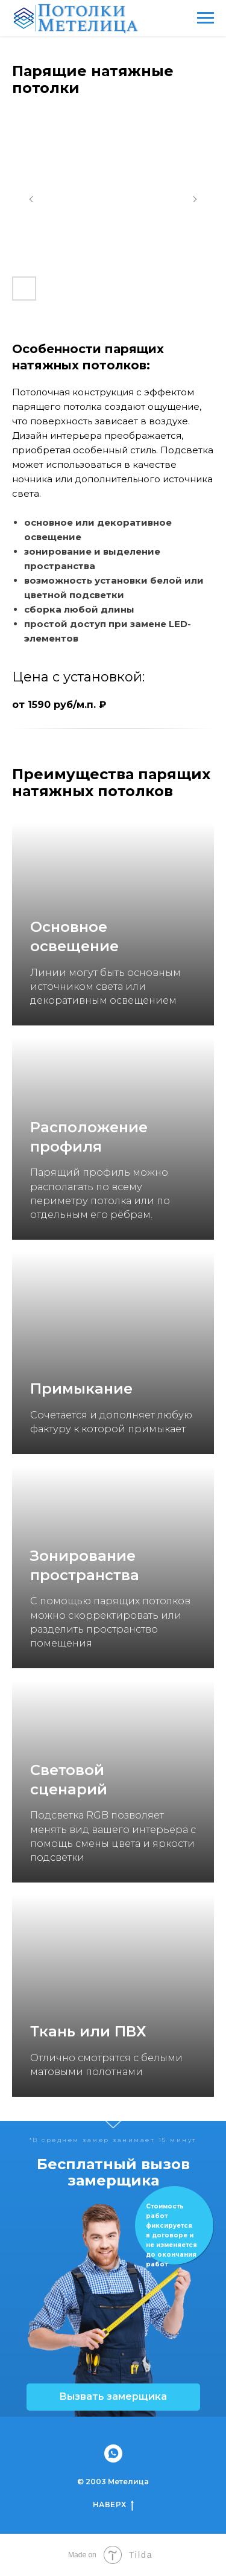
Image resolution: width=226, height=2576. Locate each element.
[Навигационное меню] (205, 18)
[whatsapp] (113, 2453)
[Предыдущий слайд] (31, 199)
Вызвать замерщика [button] (113, 2396)
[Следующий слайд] (194, 199)
